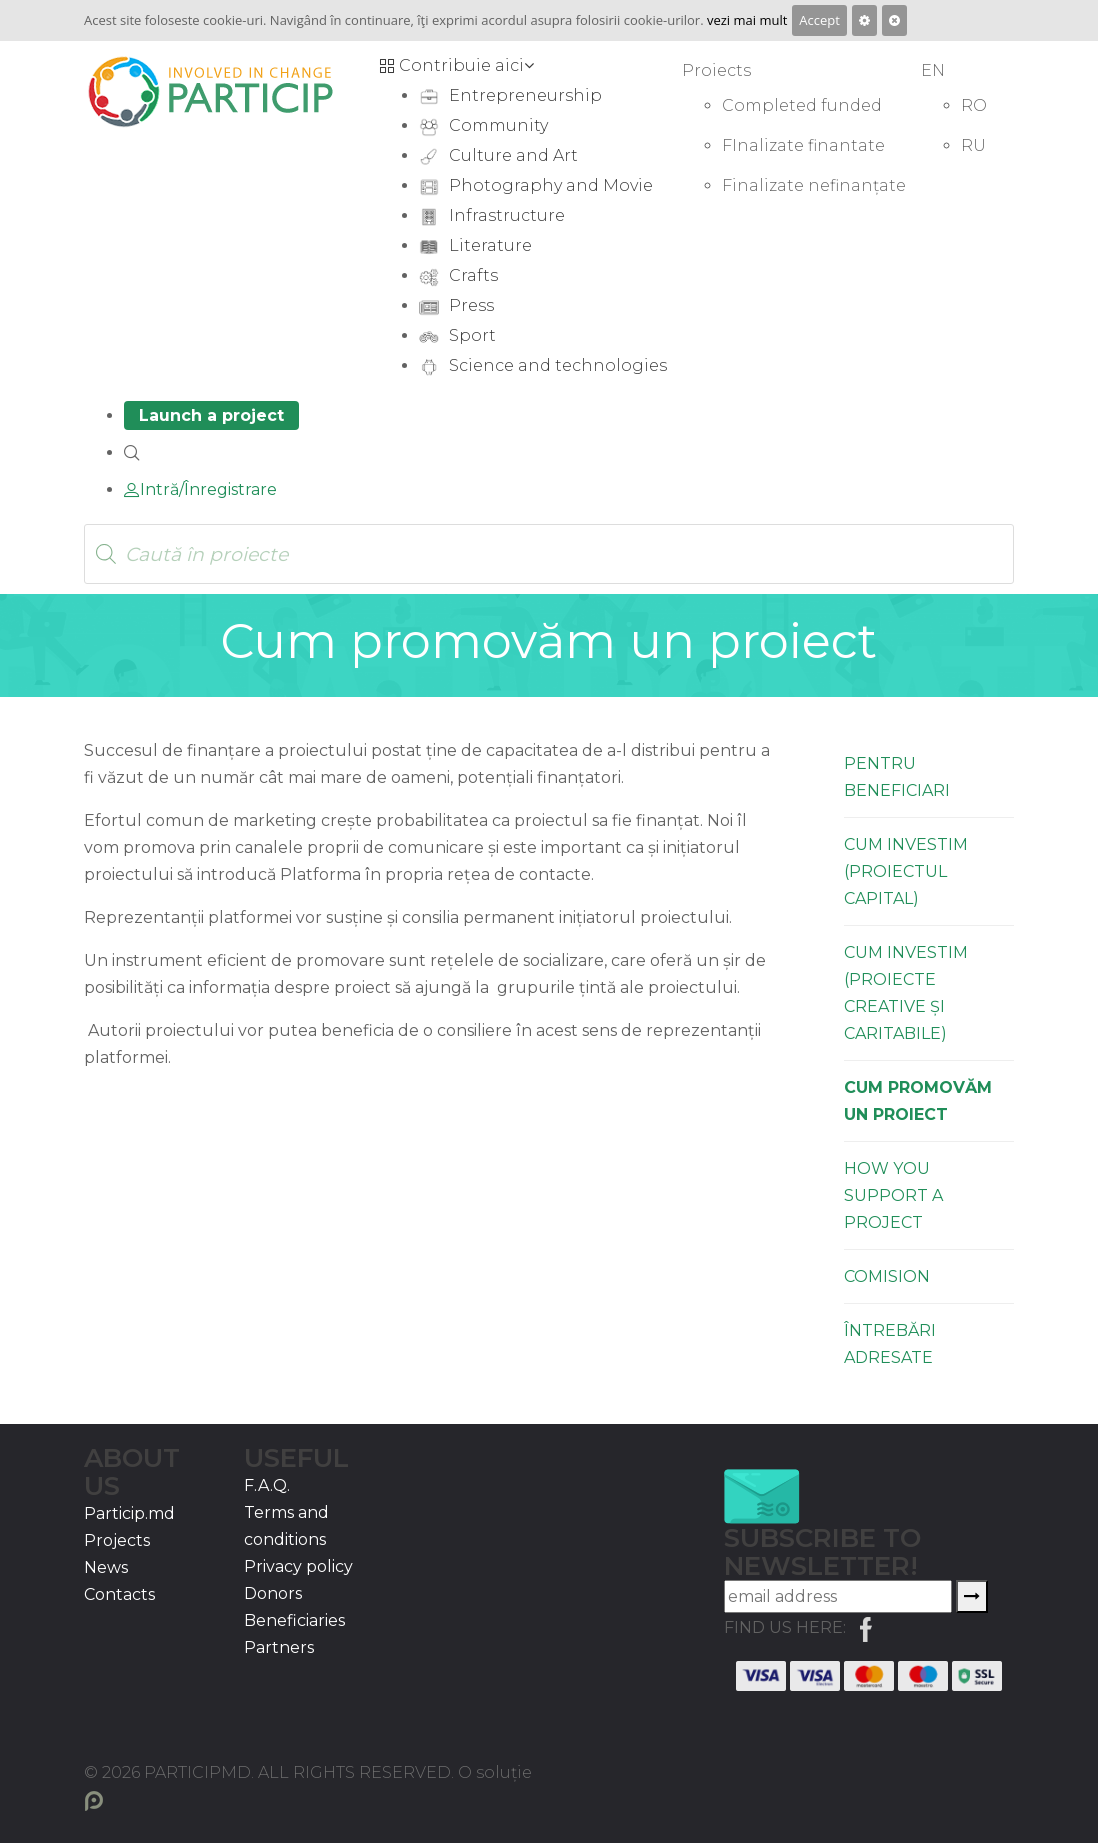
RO (974, 105)
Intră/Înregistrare (200, 489)
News (106, 1567)
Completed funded (802, 105)
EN (933, 70)
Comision (887, 1276)
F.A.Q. (267, 1485)
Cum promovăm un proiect (918, 1101)
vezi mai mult (747, 20)
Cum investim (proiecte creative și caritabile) (906, 993)
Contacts (119, 1594)
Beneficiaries (294, 1620)
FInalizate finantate (803, 145)
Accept (819, 20)
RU (973, 145)
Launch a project (211, 415)
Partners (279, 1647)
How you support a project (893, 1195)
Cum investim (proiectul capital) (906, 871)
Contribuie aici (456, 65)
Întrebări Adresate (890, 1344)
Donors (273, 1593)
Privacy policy (298, 1566)
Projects (117, 1540)
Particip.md (129, 1513)
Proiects (716, 70)
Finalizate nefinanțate (814, 185)
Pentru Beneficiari (897, 777)
